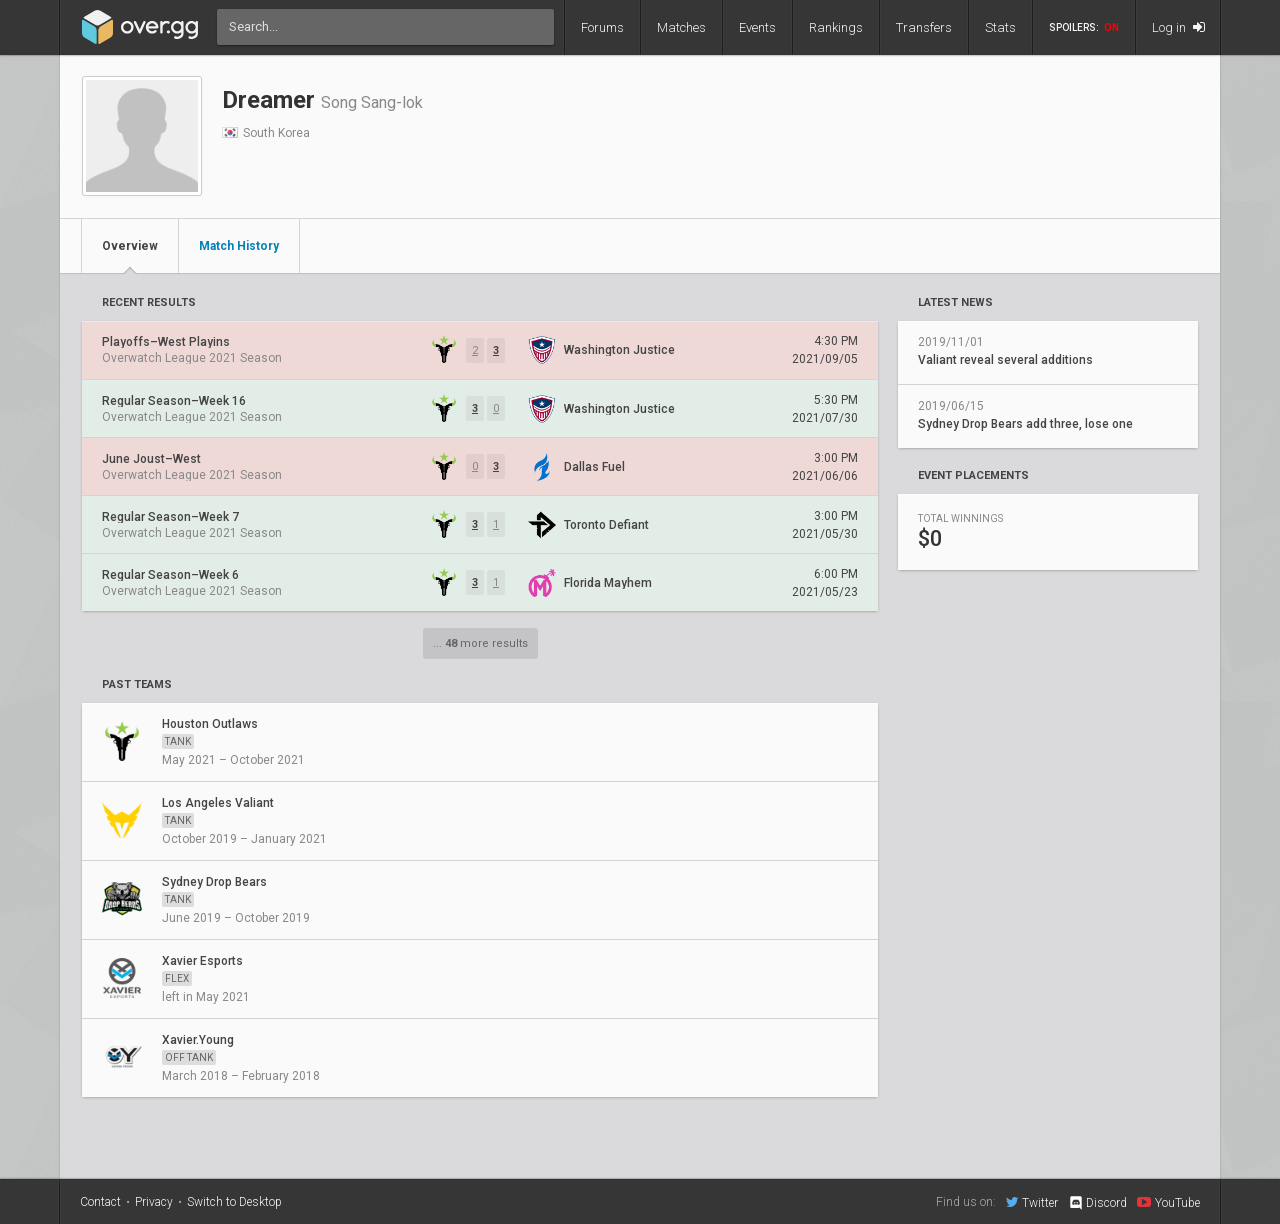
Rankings (836, 27)
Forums (602, 27)
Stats (1000, 27)
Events (757, 27)
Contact (100, 1202)
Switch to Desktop (234, 1202)
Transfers (924, 27)
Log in (1178, 27)
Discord (1097, 1203)
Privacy (154, 1202)
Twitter (1032, 1202)
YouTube (1168, 1202)
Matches (681, 27)
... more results (480, 643)
